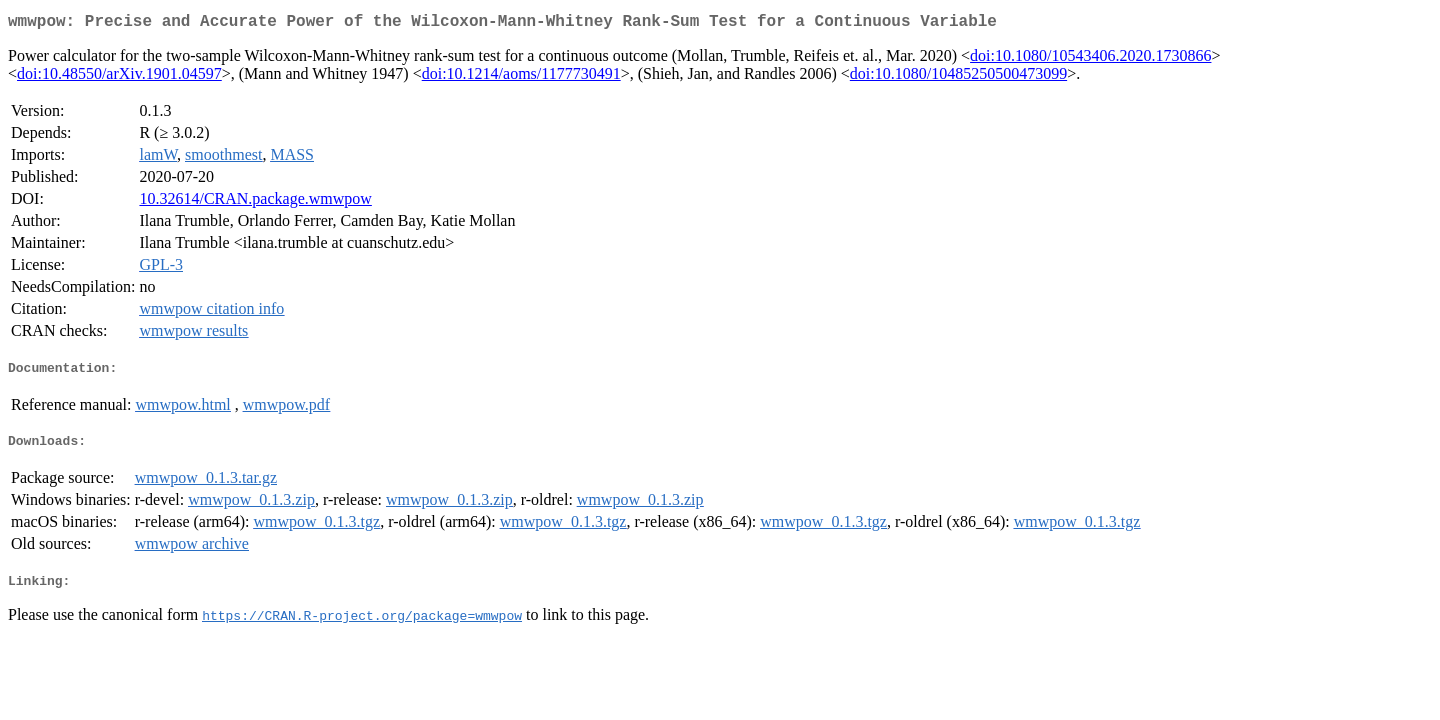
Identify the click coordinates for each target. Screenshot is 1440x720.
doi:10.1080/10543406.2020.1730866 (1090, 59)
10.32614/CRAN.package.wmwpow (255, 202)
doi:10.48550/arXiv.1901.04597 (119, 77)
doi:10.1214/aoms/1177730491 (521, 77)
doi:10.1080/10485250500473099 (958, 77)
